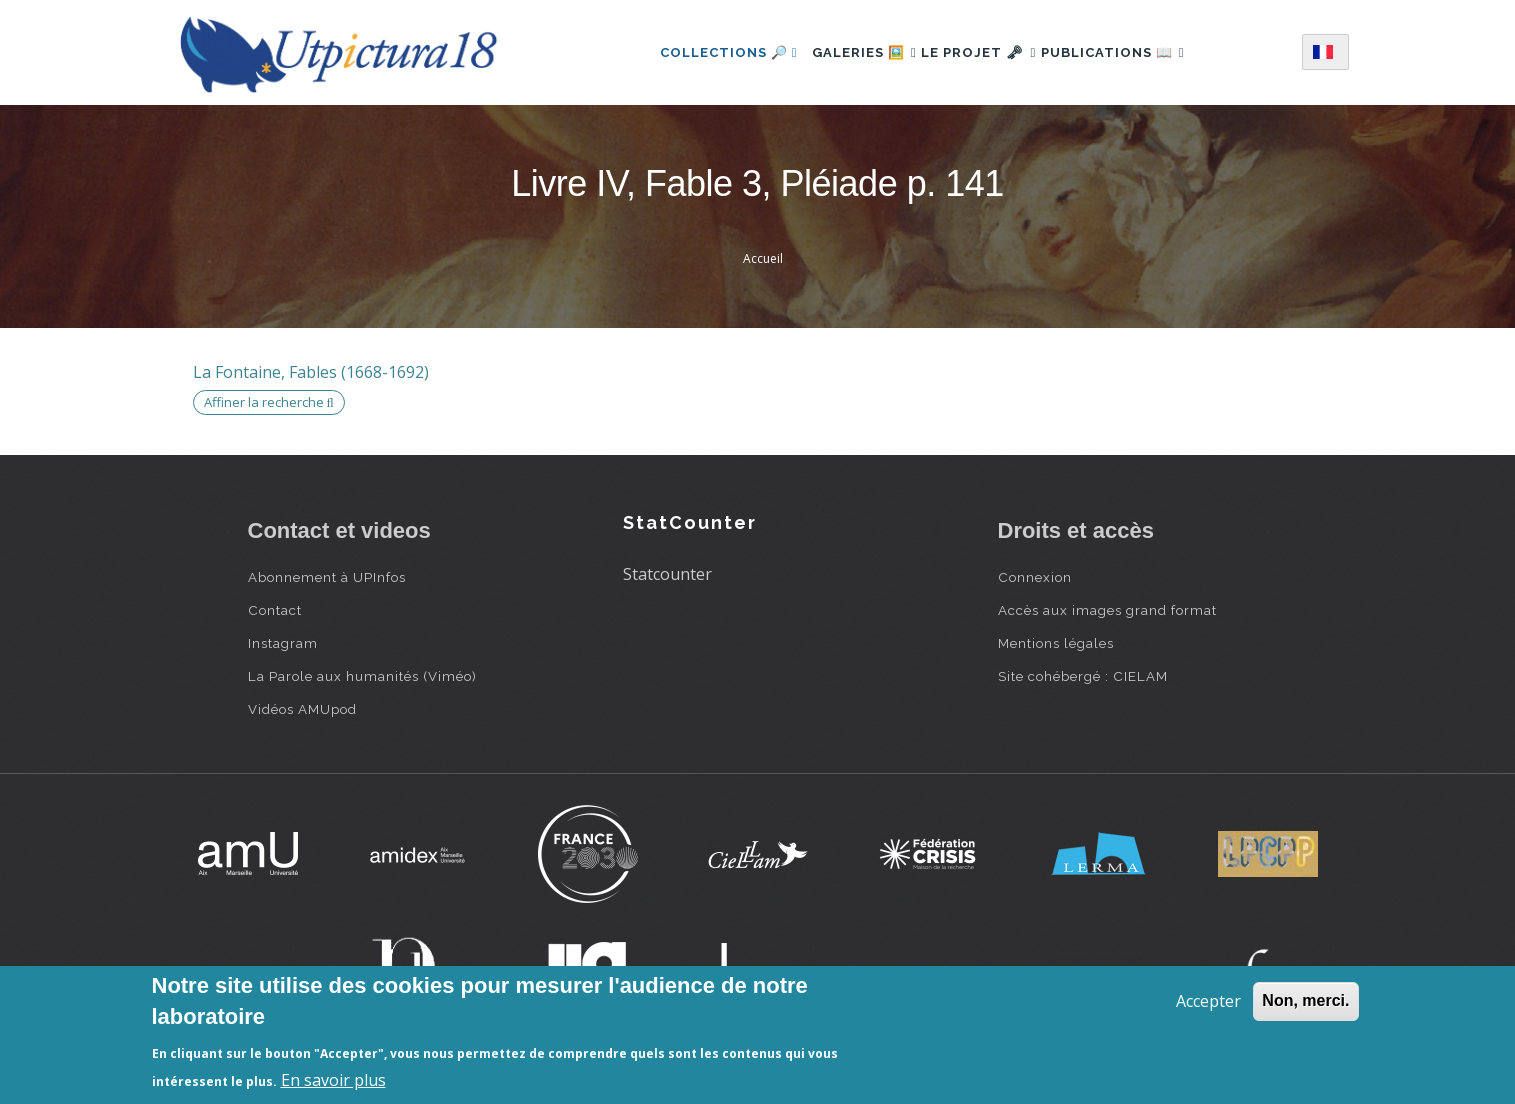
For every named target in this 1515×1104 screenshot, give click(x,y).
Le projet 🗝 (978, 52)
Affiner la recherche (269, 402)
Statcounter (667, 574)
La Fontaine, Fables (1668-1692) (311, 372)
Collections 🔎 (700, 52)
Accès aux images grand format (1107, 610)
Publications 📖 (1132, 52)
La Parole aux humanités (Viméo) (362, 676)
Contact (275, 610)
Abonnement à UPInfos (327, 577)
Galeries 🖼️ (845, 52)
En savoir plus (333, 1080)
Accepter (1208, 1001)
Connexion (1035, 577)
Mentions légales (1056, 643)
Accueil (763, 258)
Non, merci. (1305, 1000)
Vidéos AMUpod (302, 709)
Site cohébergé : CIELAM (1083, 676)
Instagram (283, 643)
